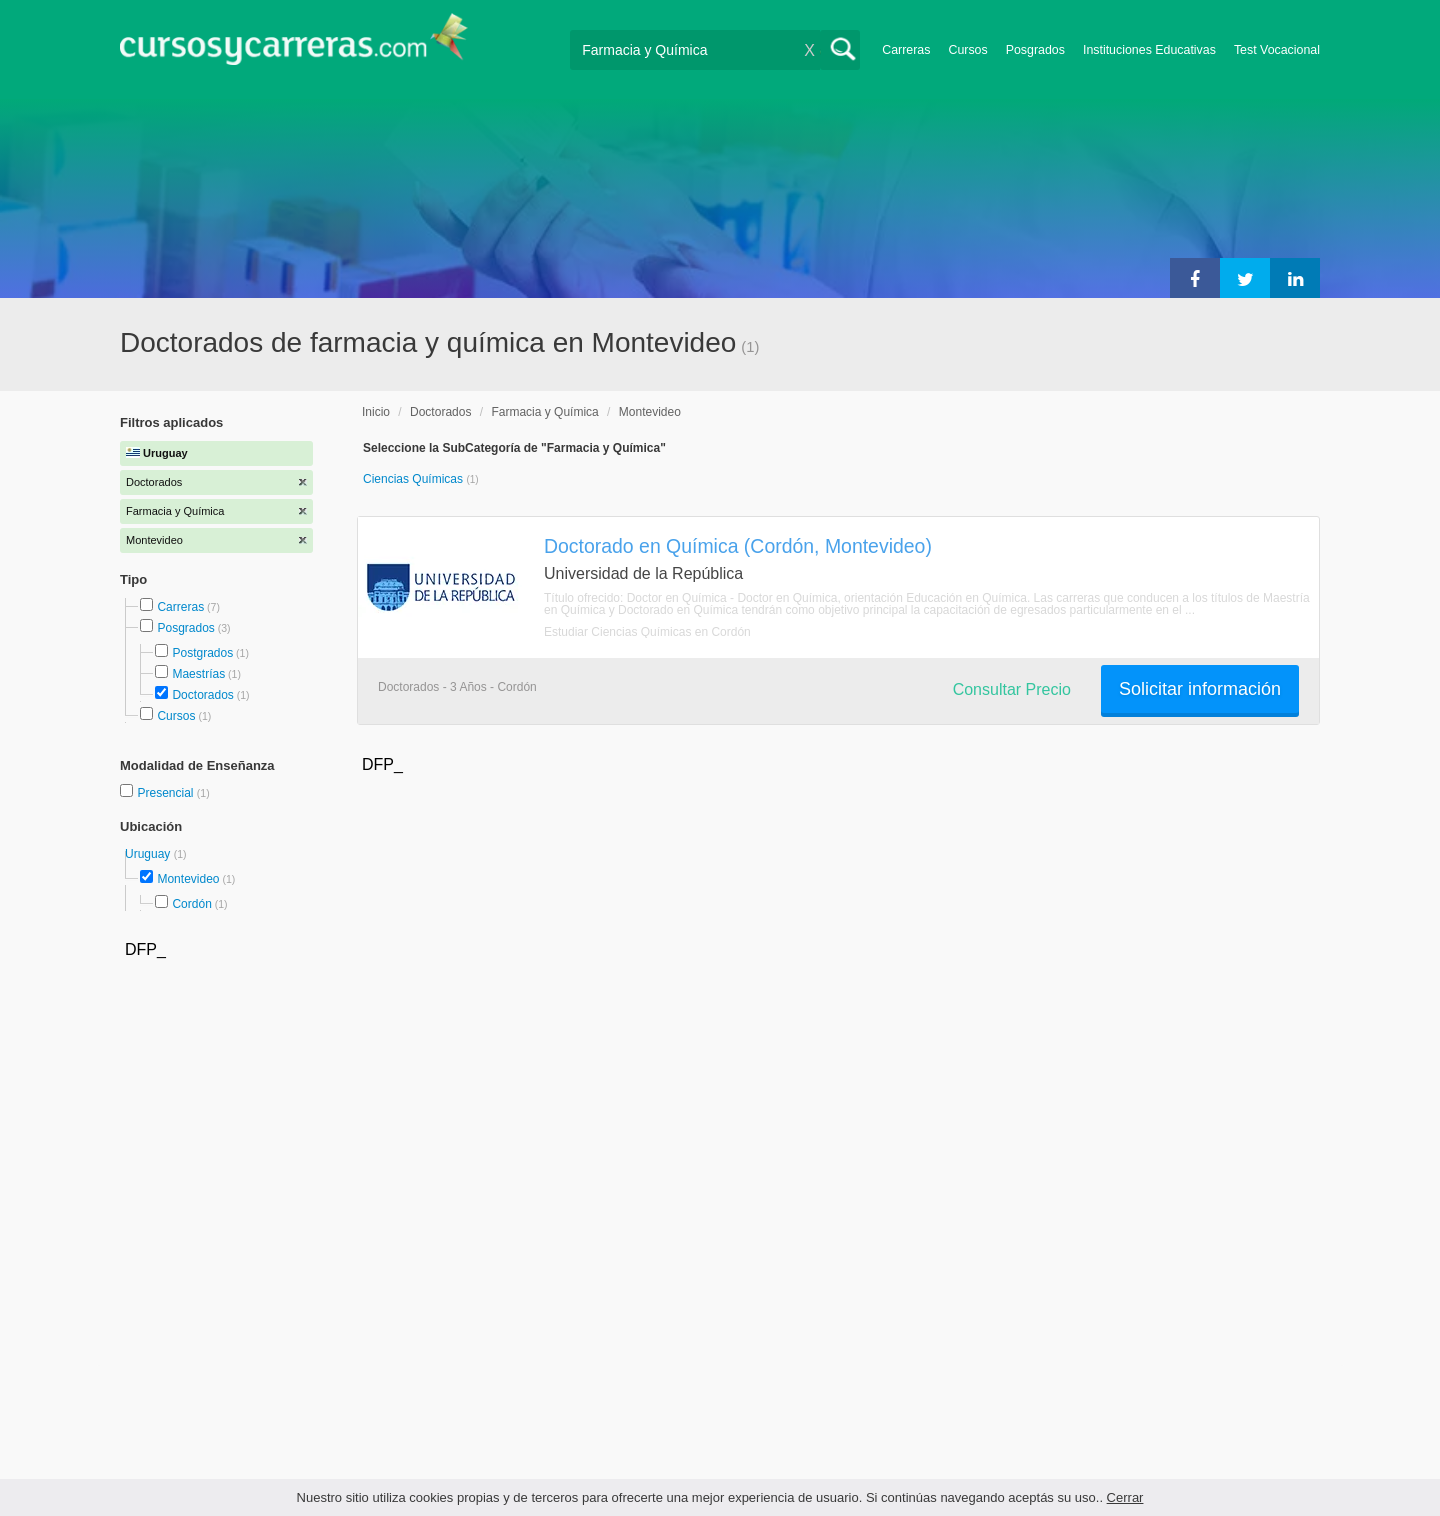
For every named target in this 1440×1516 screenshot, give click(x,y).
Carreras (906, 50)
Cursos (967, 50)
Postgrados (202, 653)
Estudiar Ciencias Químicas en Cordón (647, 632)
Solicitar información (1200, 689)
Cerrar (1125, 1497)
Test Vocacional (1277, 50)
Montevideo (188, 879)
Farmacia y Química (544, 412)
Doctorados (202, 695)
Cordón (191, 904)
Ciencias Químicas (414, 479)
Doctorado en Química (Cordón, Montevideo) (738, 546)
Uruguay (149, 854)
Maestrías (198, 674)
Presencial (166, 793)
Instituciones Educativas (1149, 50)
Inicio (376, 412)
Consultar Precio (1012, 689)
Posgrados (1035, 50)
